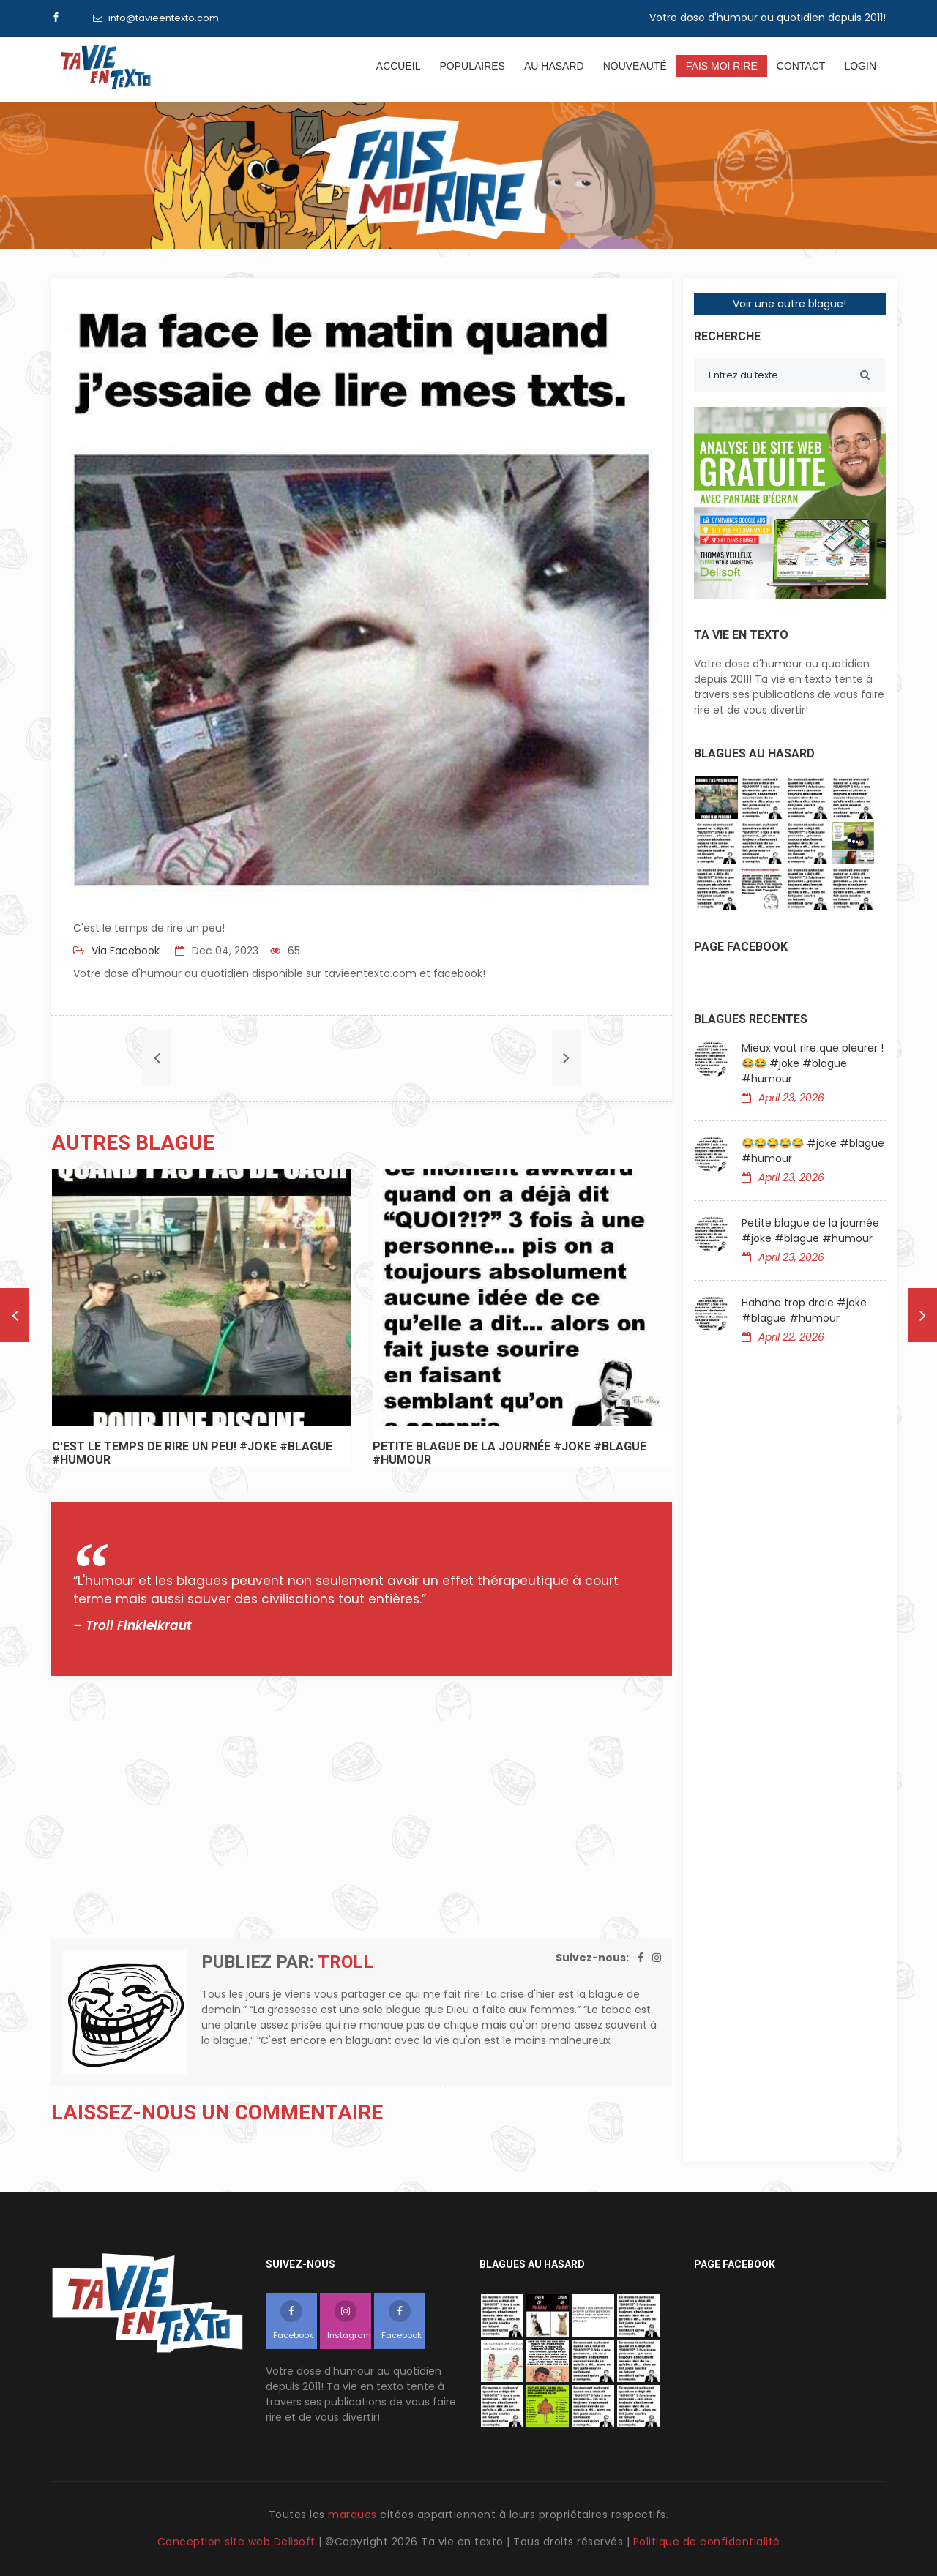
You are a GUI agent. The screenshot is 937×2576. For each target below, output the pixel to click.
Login (860, 66)
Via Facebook (124, 950)
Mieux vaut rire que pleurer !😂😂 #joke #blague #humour (813, 1063)
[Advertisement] (361, 1807)
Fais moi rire (722, 66)
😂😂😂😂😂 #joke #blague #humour (813, 1151)
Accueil (398, 66)
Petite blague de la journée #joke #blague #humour (810, 1231)
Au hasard (554, 66)
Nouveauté (635, 66)
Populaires (471, 66)
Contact (801, 66)
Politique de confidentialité (706, 2541)
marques (352, 2514)
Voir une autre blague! (789, 303)
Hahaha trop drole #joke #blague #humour (804, 1310)
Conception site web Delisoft (238, 2541)
